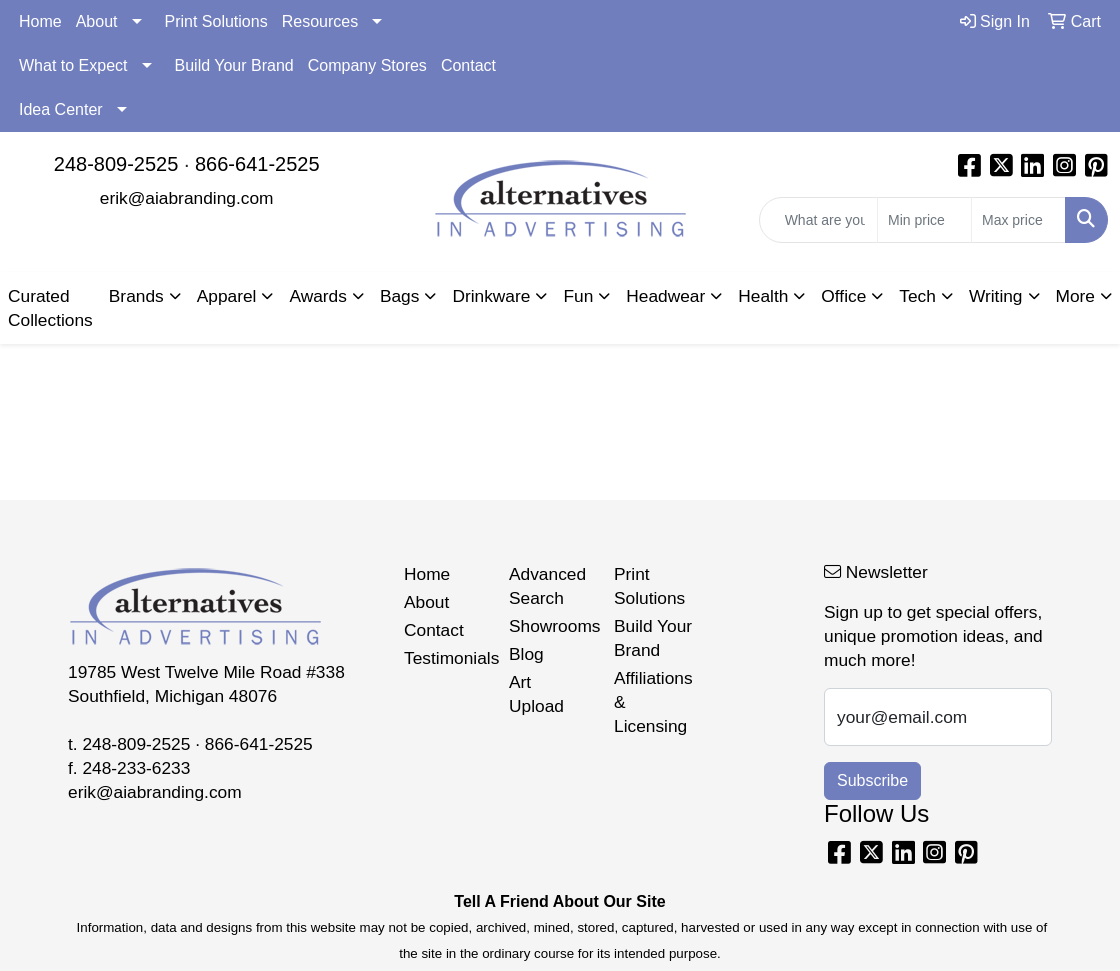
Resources (320, 21)
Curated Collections (50, 308)
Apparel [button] (227, 296)
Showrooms (549, 626)
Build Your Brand (234, 65)
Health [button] (763, 296)
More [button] (1075, 296)
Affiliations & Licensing (653, 702)
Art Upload (536, 694)
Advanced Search (547, 586)
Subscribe (872, 780)
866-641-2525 (257, 164)
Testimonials (444, 658)
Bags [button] (400, 296)
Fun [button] (578, 296)
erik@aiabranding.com (187, 198)
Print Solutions (216, 21)
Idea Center (61, 109)
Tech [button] (917, 296)
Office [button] (843, 296)
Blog (526, 654)
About (97, 21)
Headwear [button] (665, 296)
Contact (468, 65)
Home (40, 21)
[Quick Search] (818, 220)
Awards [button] (317, 296)
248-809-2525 (116, 164)
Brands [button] (136, 296)
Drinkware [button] (491, 296)
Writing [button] (996, 296)
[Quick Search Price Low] (924, 220)
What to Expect (73, 65)
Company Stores (367, 65)
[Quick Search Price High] (1018, 220)
